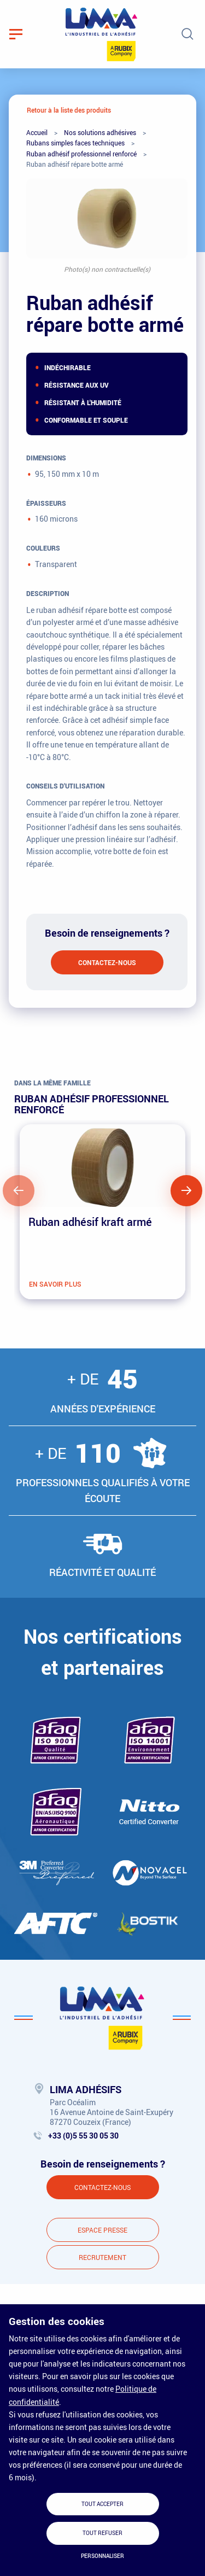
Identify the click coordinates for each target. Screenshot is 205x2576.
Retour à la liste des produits (69, 110)
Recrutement (102, 2257)
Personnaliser (102, 2556)
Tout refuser (102, 2533)
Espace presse (102, 2229)
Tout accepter (102, 2504)
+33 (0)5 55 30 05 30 (83, 2135)
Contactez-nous (107, 962)
